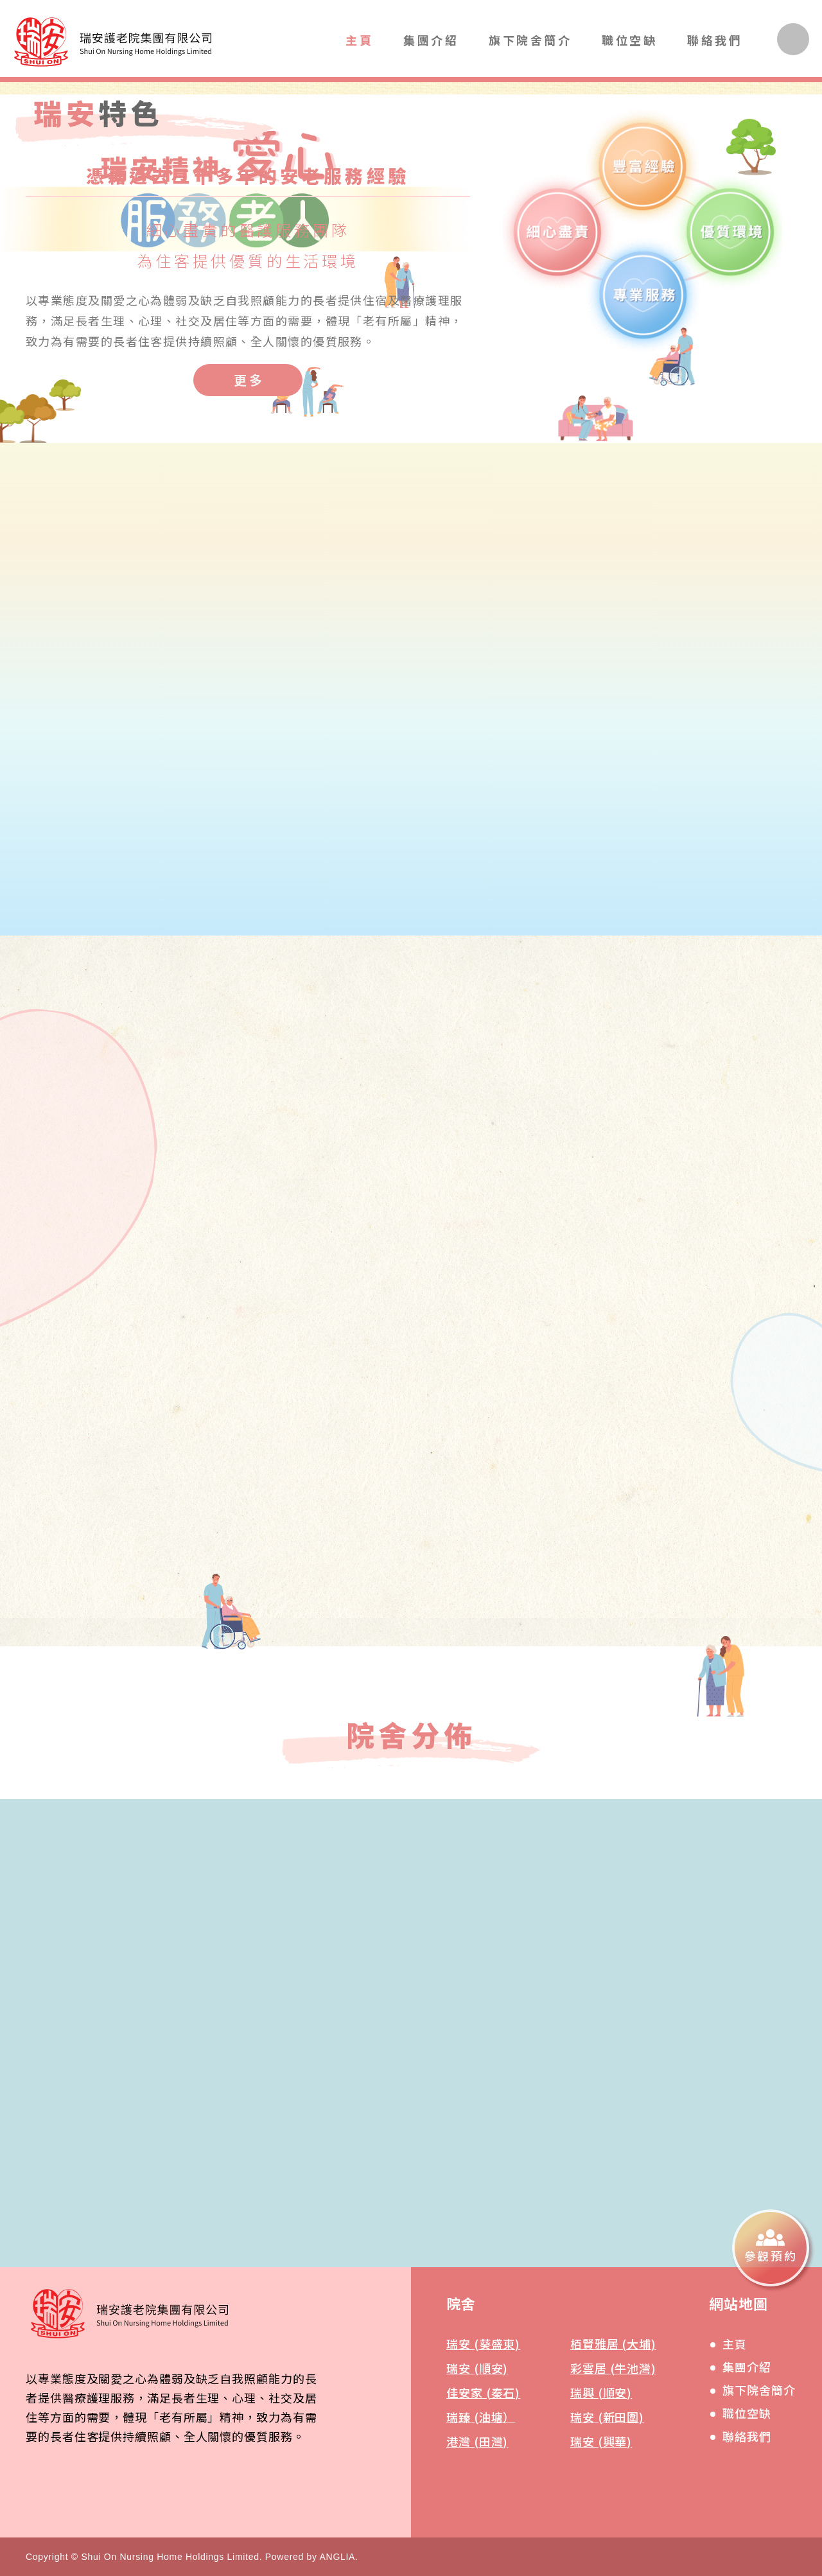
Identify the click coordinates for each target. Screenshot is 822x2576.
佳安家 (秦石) (483, 2392)
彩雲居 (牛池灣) (613, 2368)
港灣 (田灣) (477, 2441)
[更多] (247, 380)
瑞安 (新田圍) (607, 2416)
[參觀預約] (770, 2247)
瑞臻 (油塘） (480, 2416)
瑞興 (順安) (601, 2392)
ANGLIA (338, 2557)
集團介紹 (431, 39)
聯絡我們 (714, 39)
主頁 (359, 39)
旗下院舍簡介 (530, 39)
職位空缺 (629, 39)
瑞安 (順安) (477, 2368)
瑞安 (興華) (601, 2441)
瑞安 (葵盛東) (483, 2343)
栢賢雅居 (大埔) (613, 2343)
